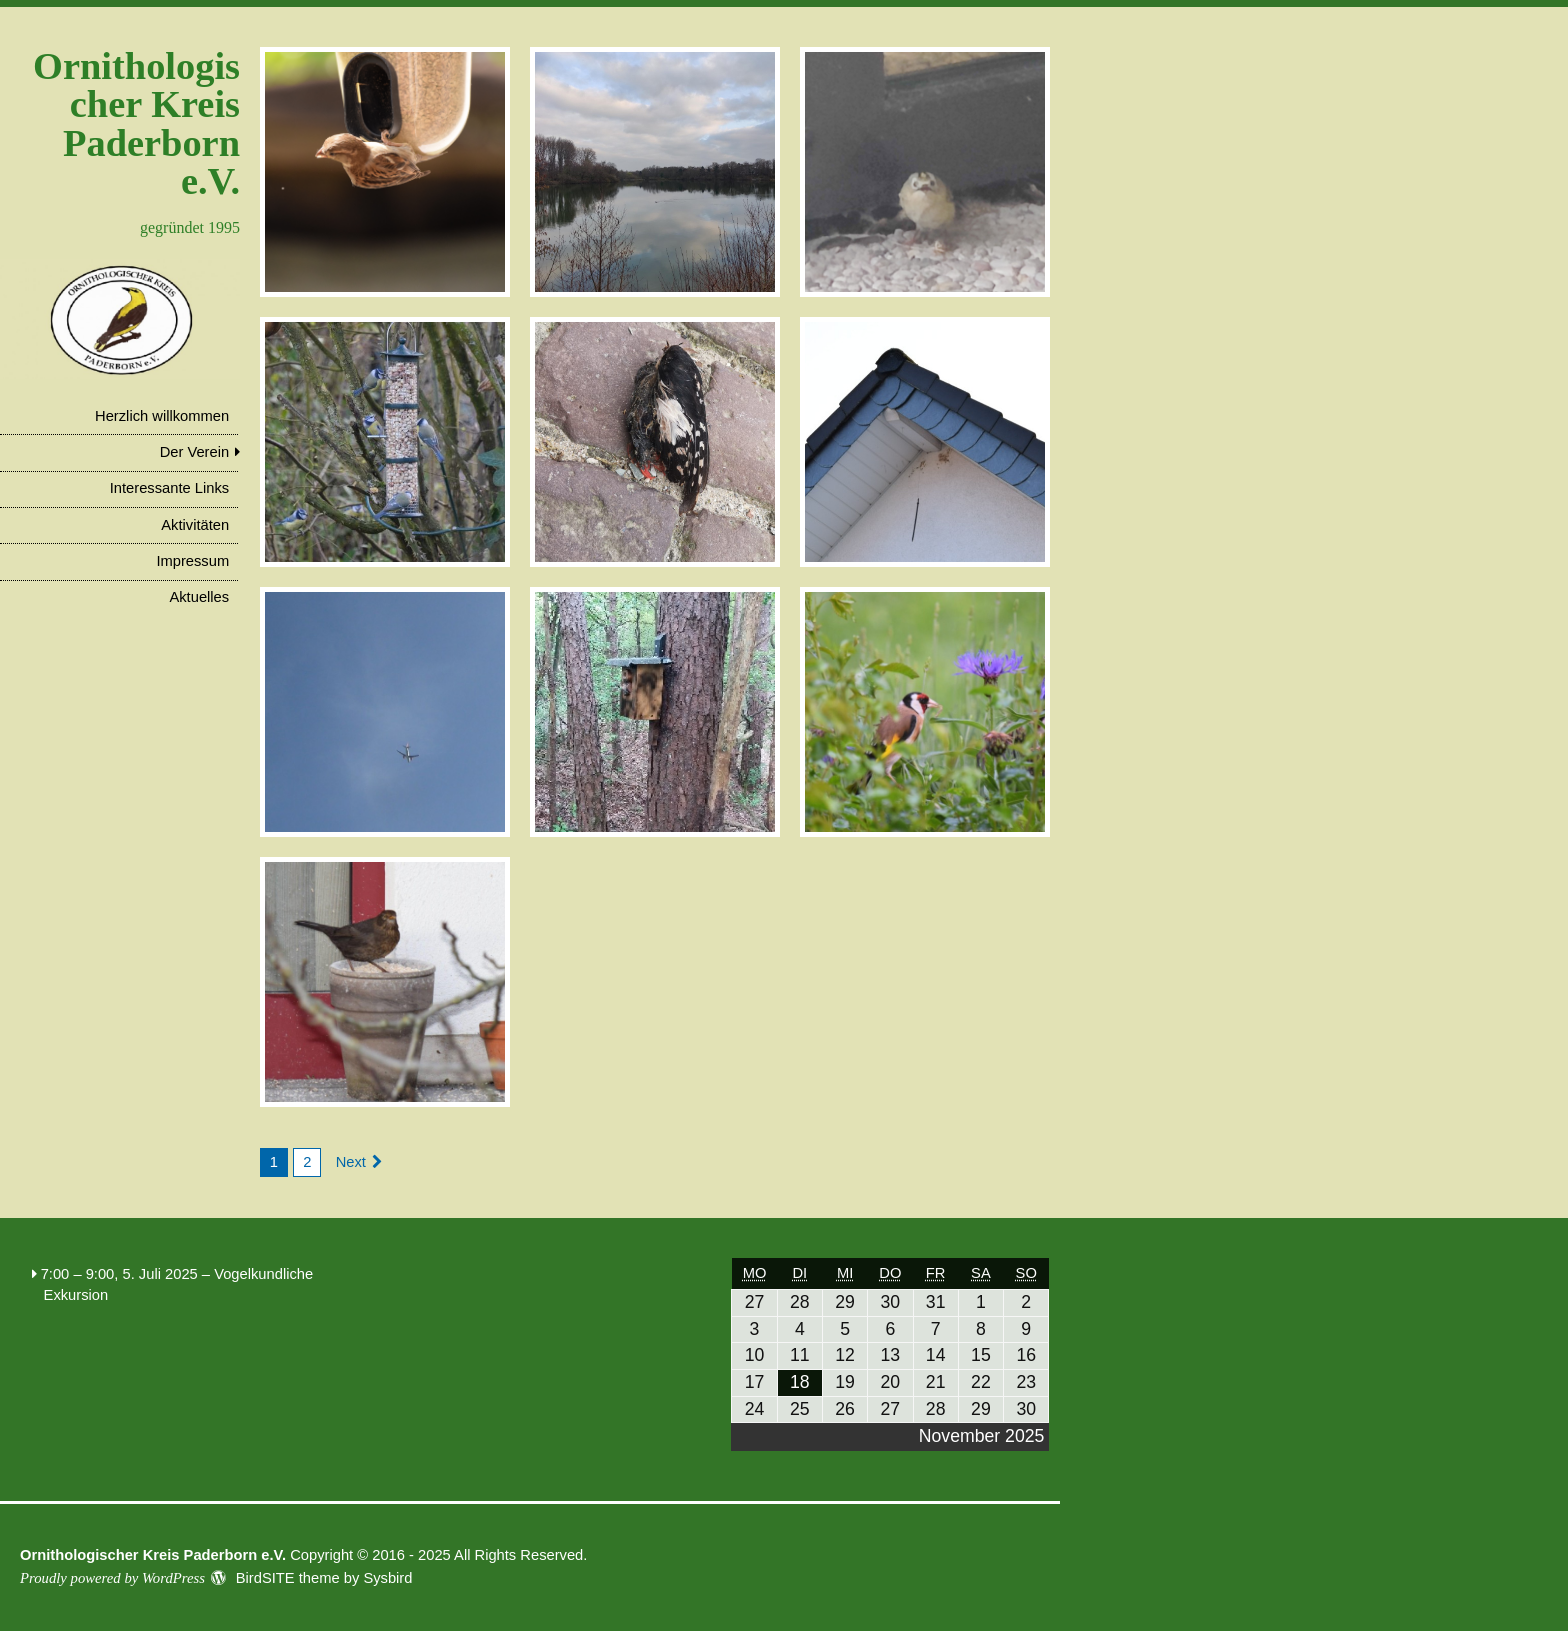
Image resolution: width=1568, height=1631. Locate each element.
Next (351, 1162)
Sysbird (387, 1578)
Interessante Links (169, 488)
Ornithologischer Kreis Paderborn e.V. (136, 123)
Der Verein (195, 452)
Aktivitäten (195, 525)
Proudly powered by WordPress (112, 1578)
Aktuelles (199, 597)
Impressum (192, 561)
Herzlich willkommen (162, 416)
